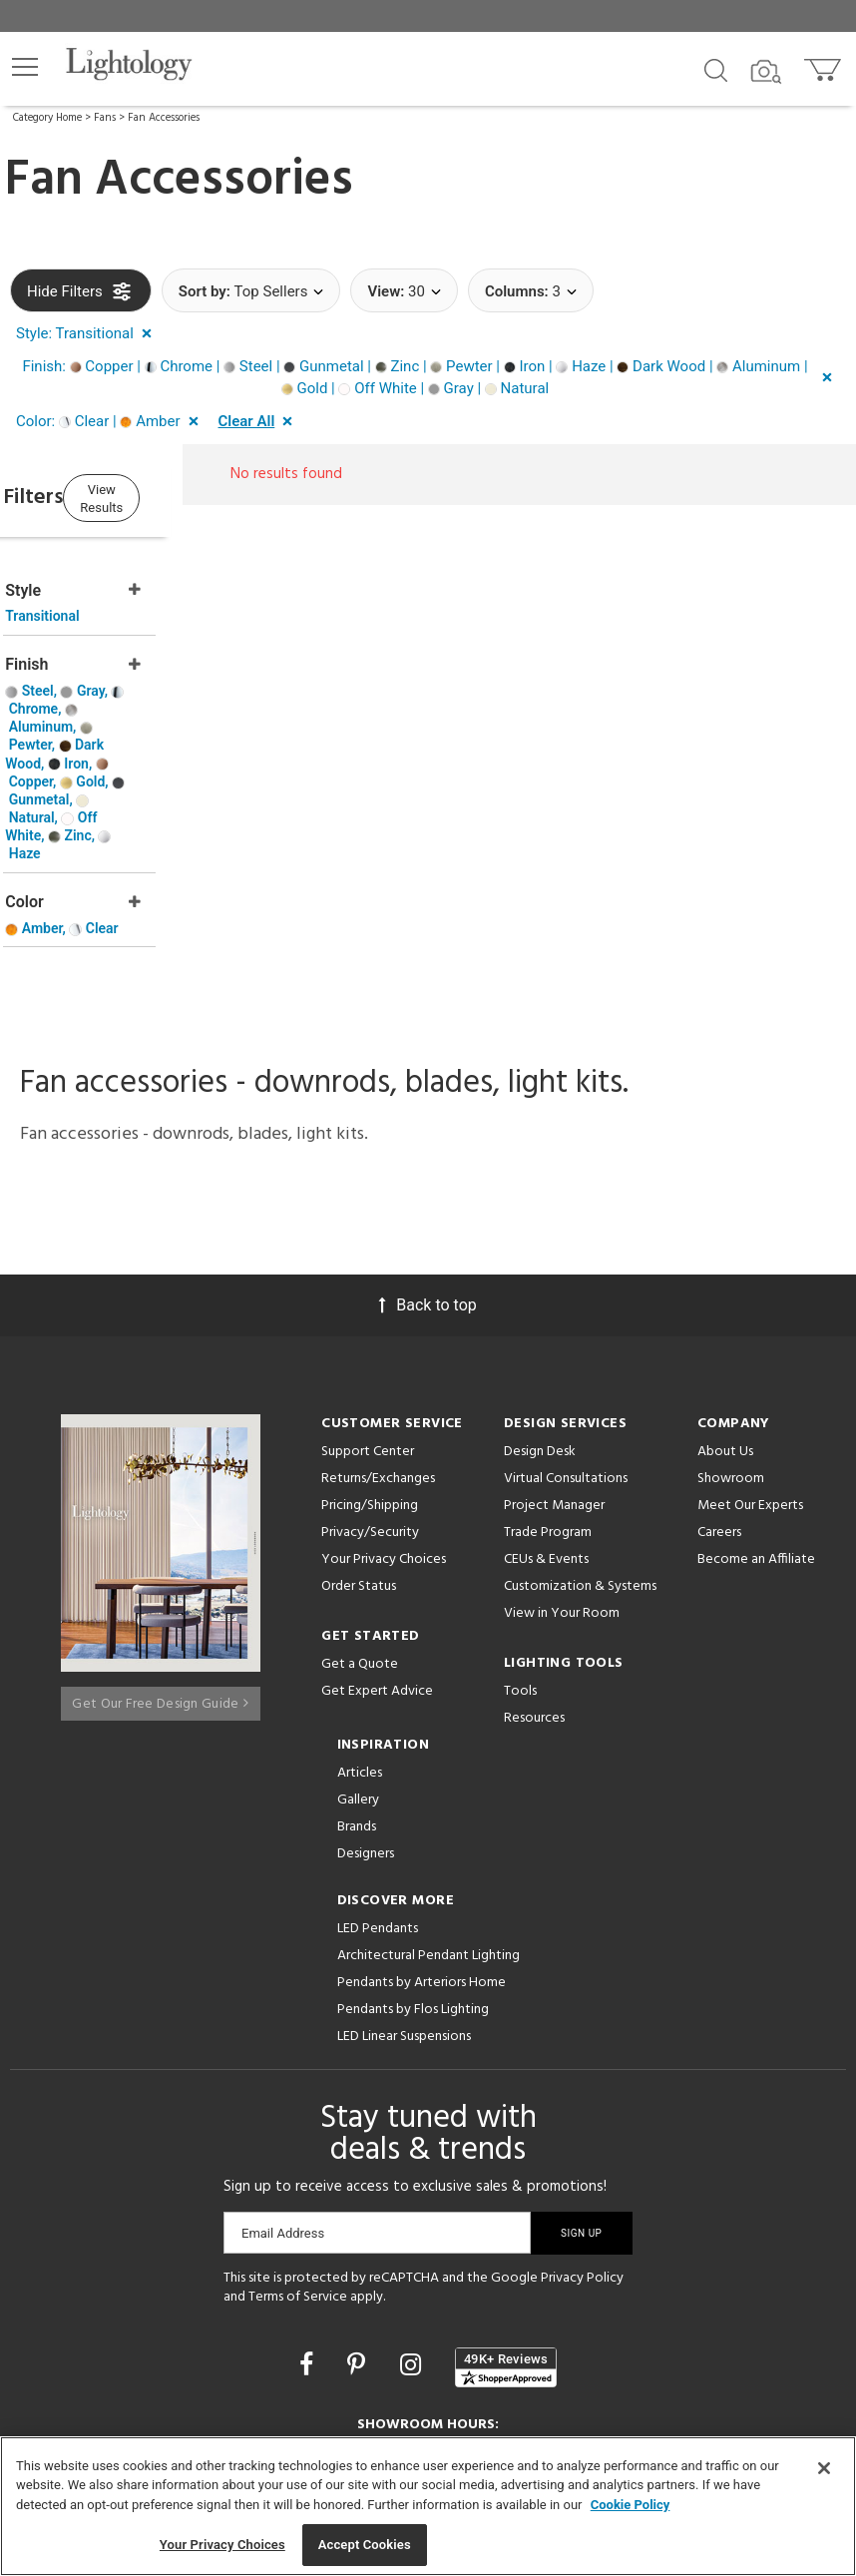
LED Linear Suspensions (404, 1910)
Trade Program (548, 1406)
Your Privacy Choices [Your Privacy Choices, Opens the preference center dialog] (222, 2544)
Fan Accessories (164, 118)
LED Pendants (377, 1803)
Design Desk (540, 1325)
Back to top (427, 1179)
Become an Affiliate (756, 1433)
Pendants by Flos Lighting (413, 1883)
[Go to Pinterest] (359, 2240)
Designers (365, 1728)
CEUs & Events (546, 1433)
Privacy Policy (582, 2152)
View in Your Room (562, 1487)
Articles (359, 1647)
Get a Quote (359, 1538)
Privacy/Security (370, 1406)
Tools (520, 1565)
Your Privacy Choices (383, 1434)
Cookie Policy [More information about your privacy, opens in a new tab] (630, 2504)
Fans (105, 118)
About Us (725, 1325)
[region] (428, 2506)
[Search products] (715, 69)
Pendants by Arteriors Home (421, 1856)
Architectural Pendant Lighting (428, 1829)
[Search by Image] (766, 72)
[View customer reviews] (506, 2242)
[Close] (824, 2468)
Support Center (367, 1325)
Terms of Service (297, 2172)
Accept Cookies (364, 2544)
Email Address (282, 2107)
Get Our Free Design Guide (160, 1570)
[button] (25, 67)
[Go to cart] (824, 65)
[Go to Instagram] (413, 2240)
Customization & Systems (580, 1460)
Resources (534, 1592)
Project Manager (554, 1379)
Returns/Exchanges (378, 1352)
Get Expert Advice (377, 1565)
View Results (175, 495)
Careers (719, 1406)
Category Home (47, 118)
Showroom (730, 1352)
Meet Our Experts (750, 1379)
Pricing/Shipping (369, 1379)
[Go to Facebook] (309, 2240)
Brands (356, 1701)
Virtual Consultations (566, 1352)
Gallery (358, 1674)
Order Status (358, 1460)
